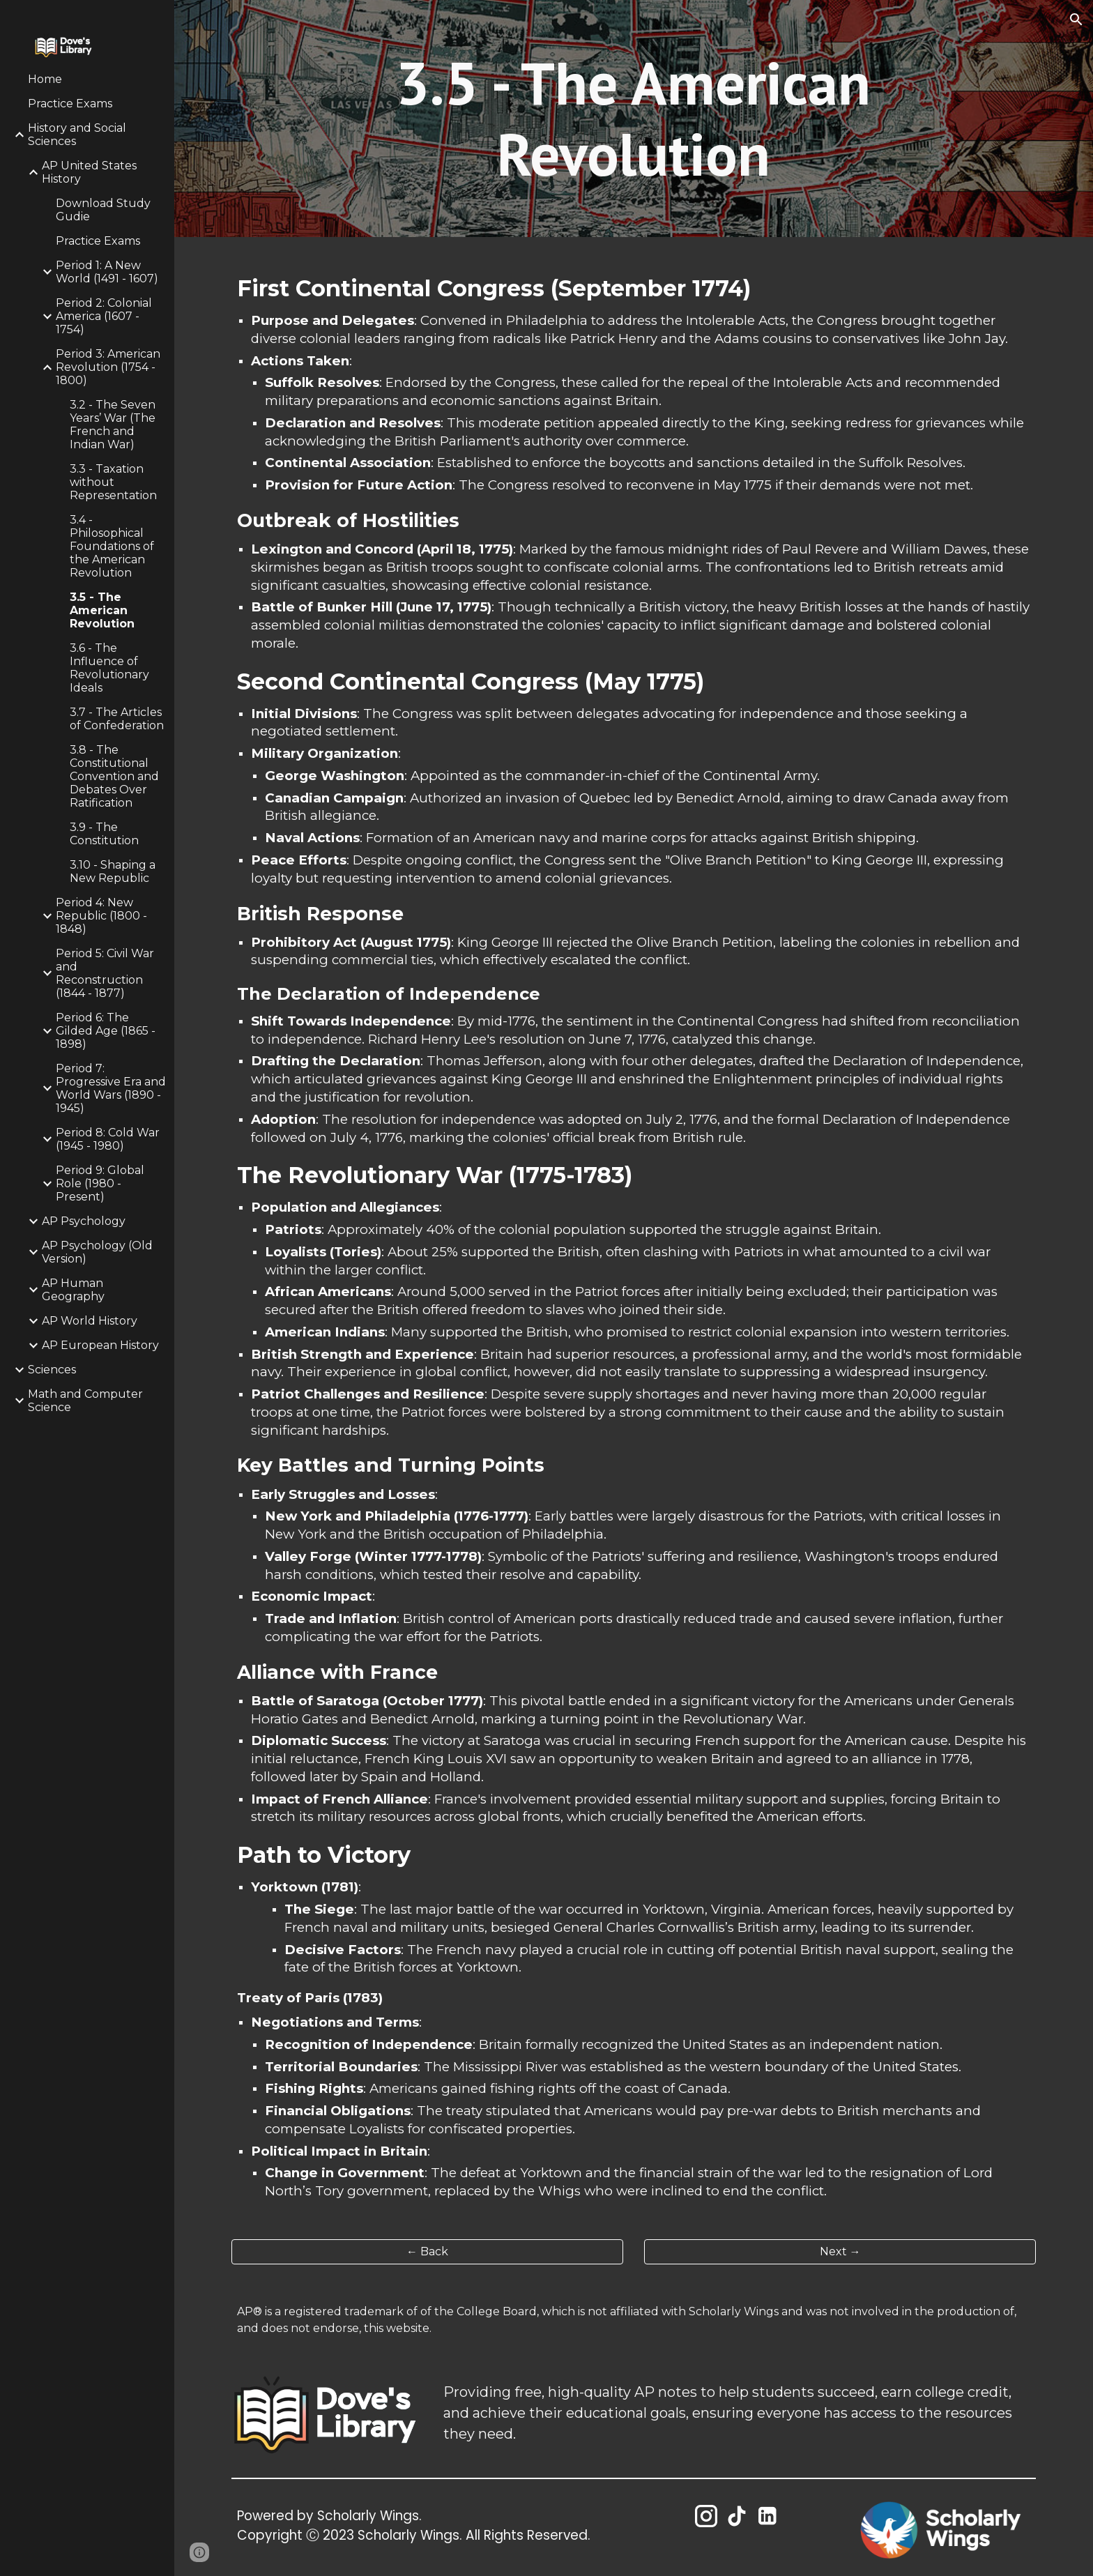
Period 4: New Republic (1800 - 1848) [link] (101, 916)
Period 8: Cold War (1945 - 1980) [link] (108, 1139)
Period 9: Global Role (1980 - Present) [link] (100, 1183)
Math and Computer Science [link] (85, 1400)
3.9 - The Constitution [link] (104, 834)
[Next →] (840, 2251)
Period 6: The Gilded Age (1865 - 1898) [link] (105, 1031)
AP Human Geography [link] (73, 1289)
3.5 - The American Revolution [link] (102, 610)
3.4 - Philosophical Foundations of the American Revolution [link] (112, 546)
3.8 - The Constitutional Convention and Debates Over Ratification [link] (114, 776)
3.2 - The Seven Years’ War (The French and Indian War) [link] (112, 424)
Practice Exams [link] (70, 103)
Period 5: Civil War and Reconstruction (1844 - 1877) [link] (105, 973)
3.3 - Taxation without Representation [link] (113, 482)
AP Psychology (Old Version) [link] (97, 1252)
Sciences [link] (52, 1369)
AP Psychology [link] (83, 1221)
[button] (1076, 19)
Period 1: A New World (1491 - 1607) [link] (107, 272)
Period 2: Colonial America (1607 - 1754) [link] (104, 316)
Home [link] (45, 79)
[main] (634, 119)
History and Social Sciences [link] (77, 134)
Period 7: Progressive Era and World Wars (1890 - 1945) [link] (111, 1088)
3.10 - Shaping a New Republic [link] (112, 871)
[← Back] (427, 2251)
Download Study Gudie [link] (103, 210)
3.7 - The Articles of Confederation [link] (117, 719)
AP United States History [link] (89, 172)
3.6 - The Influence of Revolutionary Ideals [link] (109, 667)
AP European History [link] (100, 1345)
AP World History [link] (89, 1320)
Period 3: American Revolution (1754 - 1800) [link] (108, 367)
